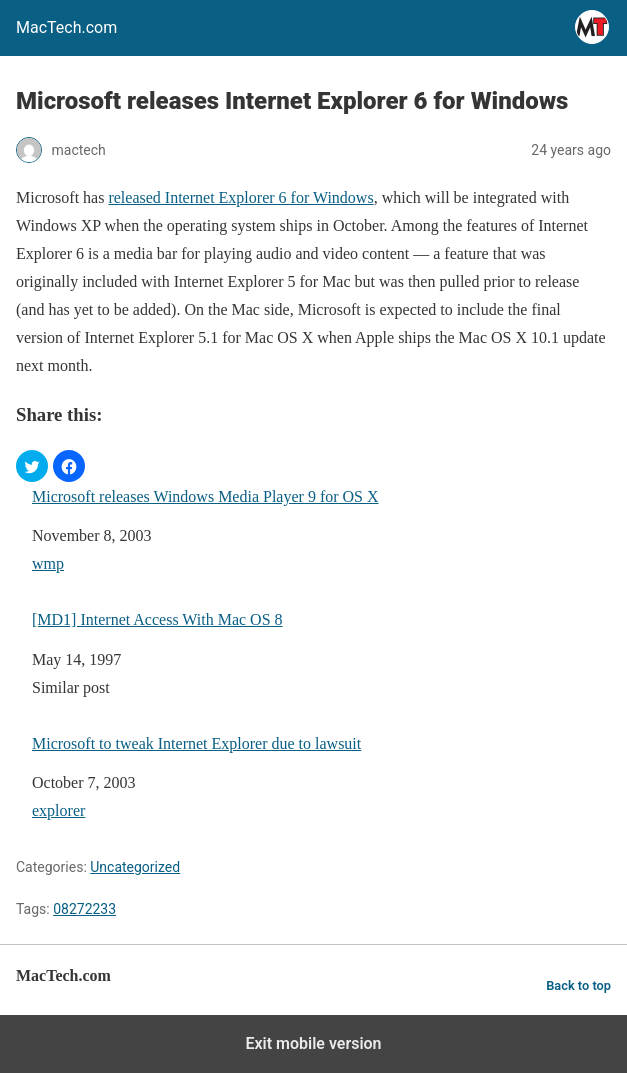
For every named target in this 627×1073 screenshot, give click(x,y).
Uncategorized (135, 867)
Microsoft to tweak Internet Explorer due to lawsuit (196, 743)
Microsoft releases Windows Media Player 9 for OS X (205, 496)
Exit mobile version (313, 1043)
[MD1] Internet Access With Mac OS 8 (157, 619)
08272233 (84, 909)
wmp (48, 563)
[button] (32, 466)
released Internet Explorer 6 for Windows (240, 197)
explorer (58, 810)
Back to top (578, 985)
